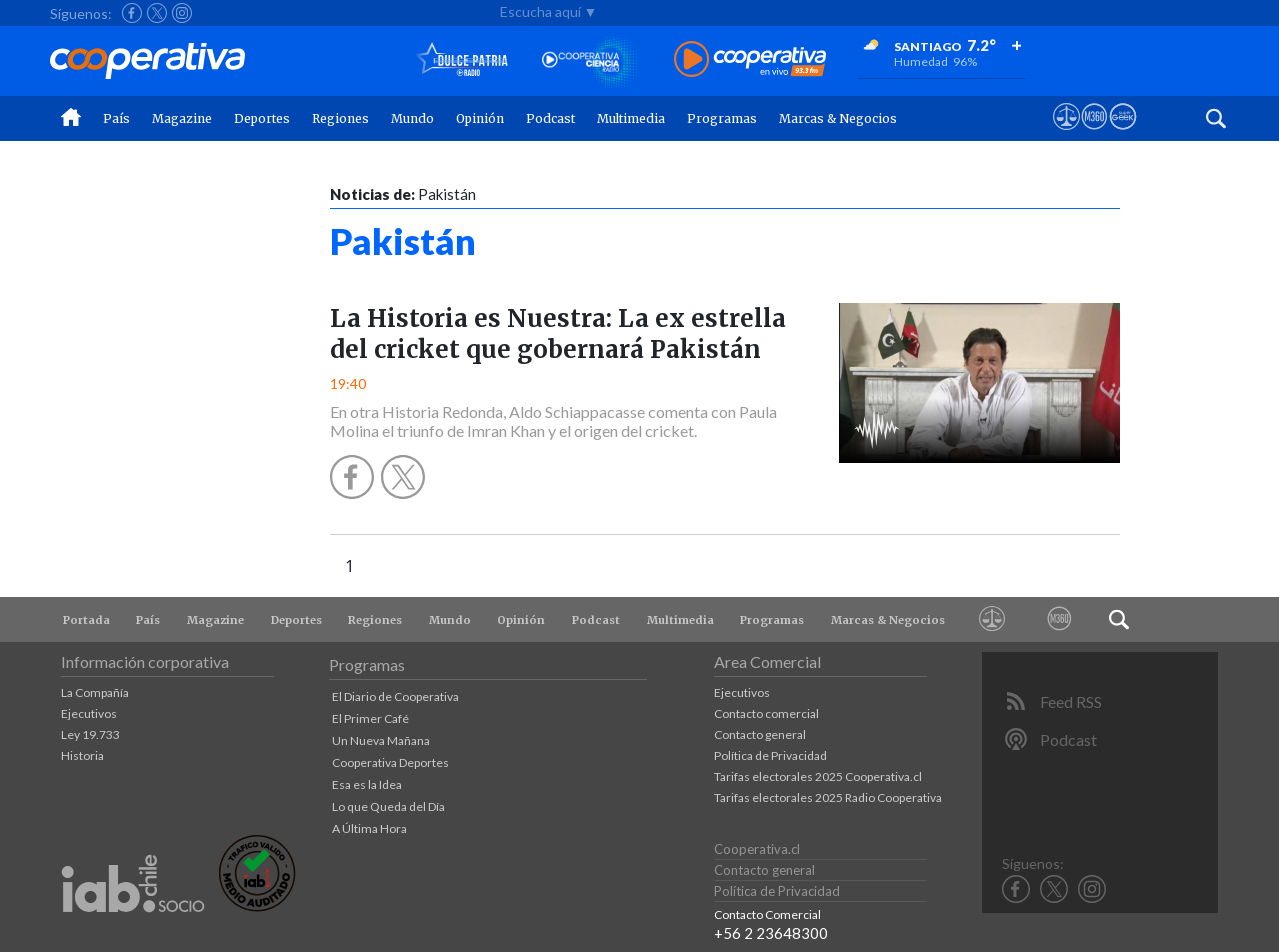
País (116, 118)
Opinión (480, 118)
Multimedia (631, 118)
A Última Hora (369, 828)
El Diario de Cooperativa (395, 696)
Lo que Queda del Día (388, 806)
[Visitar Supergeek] (1122, 135)
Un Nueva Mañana (381, 740)
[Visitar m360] (1094, 135)
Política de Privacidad (770, 755)
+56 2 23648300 (771, 933)
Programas (722, 118)
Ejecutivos (89, 713)
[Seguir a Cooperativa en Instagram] (182, 13)
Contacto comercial (766, 713)
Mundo (412, 118)
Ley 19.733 (90, 734)
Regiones (340, 118)
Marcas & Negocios (838, 118)
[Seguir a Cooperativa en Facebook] (132, 13)
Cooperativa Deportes (390, 762)
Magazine (182, 118)
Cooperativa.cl (757, 849)
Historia (82, 755)
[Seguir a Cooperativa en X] (157, 13)
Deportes (262, 118)
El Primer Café (370, 718)
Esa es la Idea (367, 784)
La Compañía (95, 692)
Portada (86, 620)
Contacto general (760, 734)
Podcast (550, 118)
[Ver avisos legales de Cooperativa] (1066, 135)
